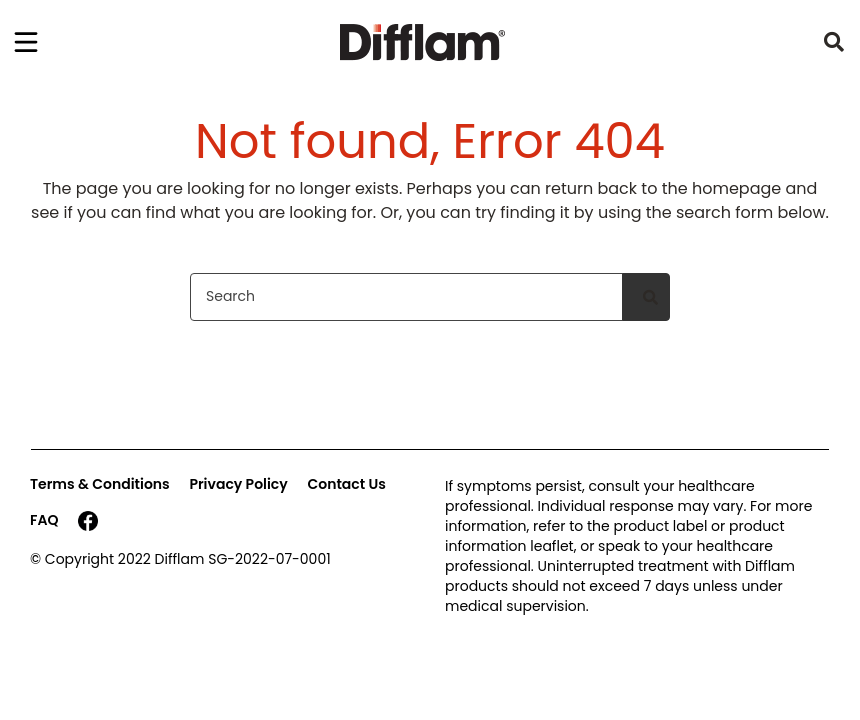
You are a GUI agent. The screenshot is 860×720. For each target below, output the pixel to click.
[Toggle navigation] (26, 42)
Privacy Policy (238, 484)
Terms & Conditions (100, 484)
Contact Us (347, 484)
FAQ (44, 520)
